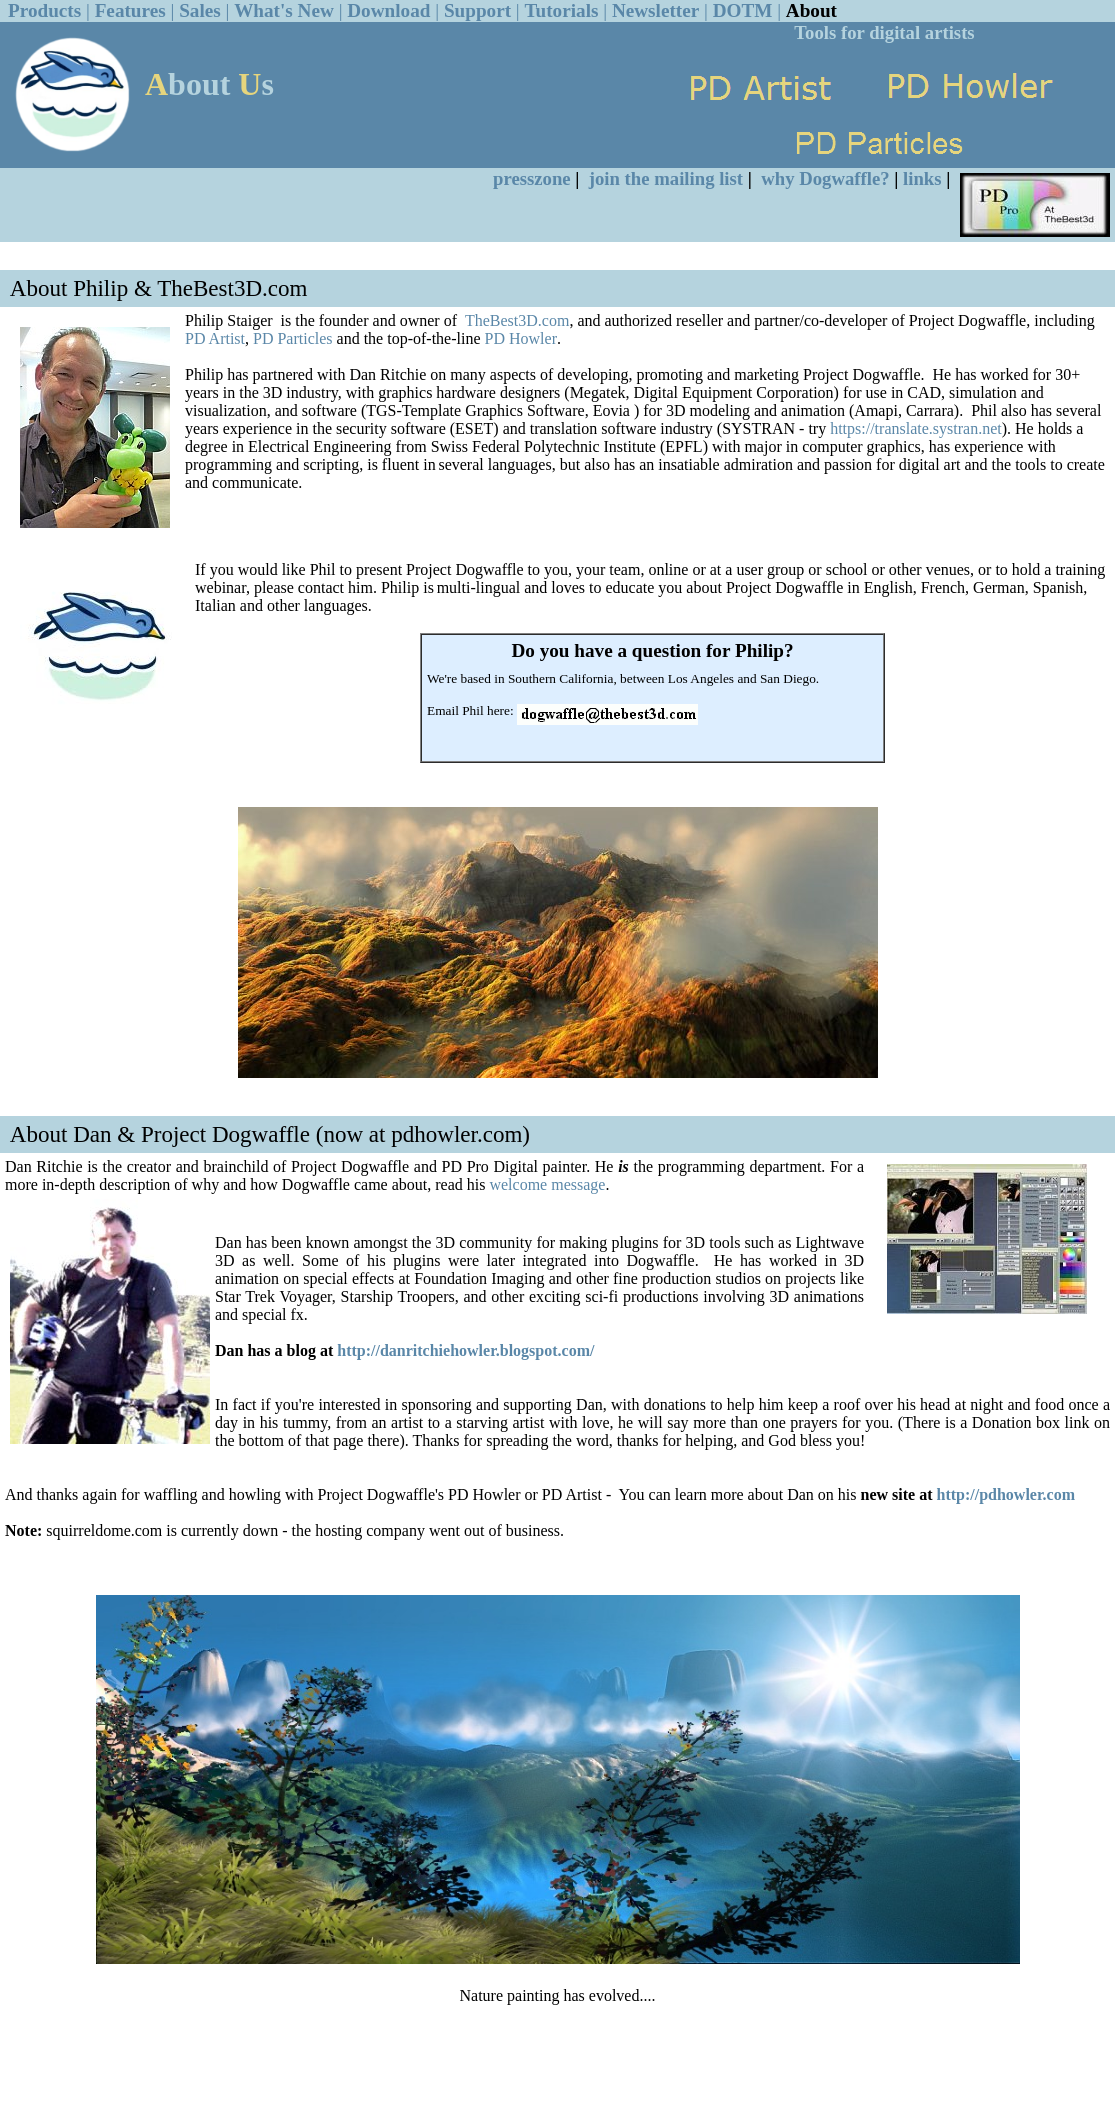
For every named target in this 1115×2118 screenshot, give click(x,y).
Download (388, 10)
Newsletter (655, 10)
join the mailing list (666, 178)
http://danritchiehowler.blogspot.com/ (465, 1350)
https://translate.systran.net (916, 428)
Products (44, 10)
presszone (532, 178)
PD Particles (293, 338)
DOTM (743, 10)
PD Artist (215, 338)
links (922, 178)
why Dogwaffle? (825, 178)
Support (477, 10)
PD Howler (521, 338)
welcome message (547, 1184)
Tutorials (562, 10)
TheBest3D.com (517, 320)
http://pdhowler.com (1005, 1494)
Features (130, 10)
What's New (284, 10)
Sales (200, 10)
